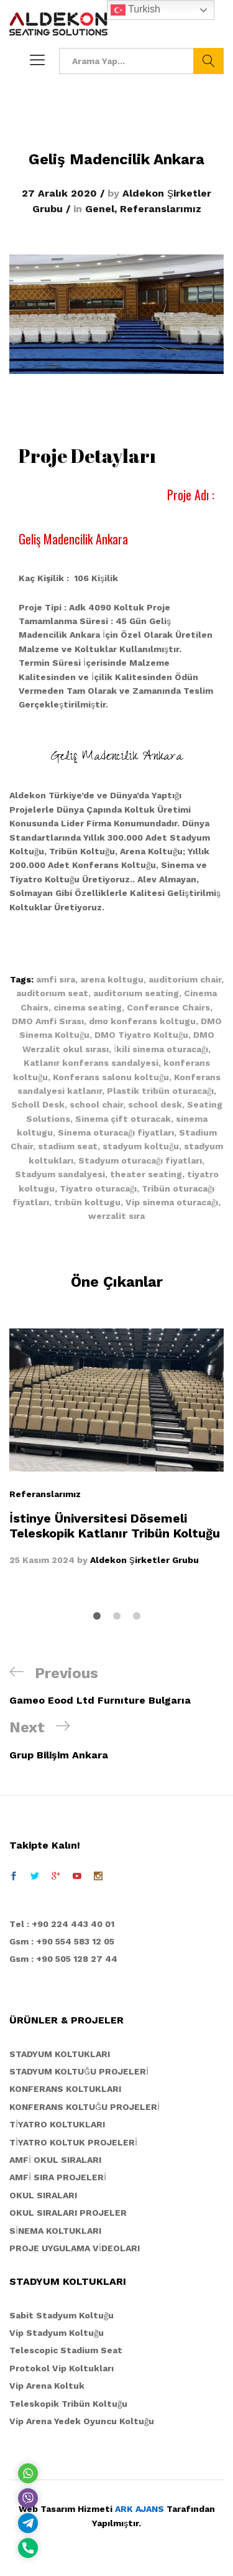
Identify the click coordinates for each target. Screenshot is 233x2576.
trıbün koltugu (87, 1202)
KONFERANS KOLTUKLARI (65, 2089)
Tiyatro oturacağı (98, 1188)
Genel (99, 209)
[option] (116, 1447)
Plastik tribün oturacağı (160, 1091)
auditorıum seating (136, 993)
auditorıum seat (52, 993)
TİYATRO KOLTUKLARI (57, 2124)
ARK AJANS (139, 2509)
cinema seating (87, 1007)
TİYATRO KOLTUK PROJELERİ (73, 2142)
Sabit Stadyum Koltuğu (61, 2315)
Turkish (135, 9)
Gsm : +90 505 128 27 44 (63, 1959)
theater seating (146, 1174)
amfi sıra (55, 979)
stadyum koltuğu (141, 1146)
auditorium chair (184, 979)
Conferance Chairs (168, 1007)
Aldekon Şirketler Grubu (144, 1559)
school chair (96, 1104)
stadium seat (68, 1146)
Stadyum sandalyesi (60, 1174)
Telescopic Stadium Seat (65, 2350)
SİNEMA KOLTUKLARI (55, 2231)
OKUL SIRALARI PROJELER (68, 2213)
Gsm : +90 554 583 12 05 (61, 1941)
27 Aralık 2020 (59, 193)
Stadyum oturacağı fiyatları (140, 1160)
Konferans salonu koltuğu (111, 1077)
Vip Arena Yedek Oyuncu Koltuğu (81, 2421)
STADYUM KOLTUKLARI (59, 2054)
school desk (155, 1104)
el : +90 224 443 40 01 (65, 1924)
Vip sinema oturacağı (172, 1202)
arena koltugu (112, 979)
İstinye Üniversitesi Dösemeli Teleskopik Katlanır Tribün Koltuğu (114, 1525)
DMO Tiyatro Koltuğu (141, 1035)
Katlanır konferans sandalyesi (91, 1063)
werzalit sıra (116, 1216)
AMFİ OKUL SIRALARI (55, 2160)
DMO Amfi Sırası (48, 1021)
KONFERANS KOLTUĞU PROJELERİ (84, 2107)
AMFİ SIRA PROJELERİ (57, 2177)
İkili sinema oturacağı (161, 1049)
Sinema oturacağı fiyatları (116, 1132)
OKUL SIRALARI (43, 2195)
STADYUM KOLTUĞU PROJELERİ (78, 2071)
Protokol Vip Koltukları (61, 2368)
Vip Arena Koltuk (47, 2386)
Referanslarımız (160, 209)
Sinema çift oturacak (123, 1119)
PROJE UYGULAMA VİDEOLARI (74, 2248)
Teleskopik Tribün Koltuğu (68, 2404)
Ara (208, 61)
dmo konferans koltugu (142, 1021)
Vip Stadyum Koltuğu (56, 2333)
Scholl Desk (38, 1104)
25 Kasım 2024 (42, 1559)
